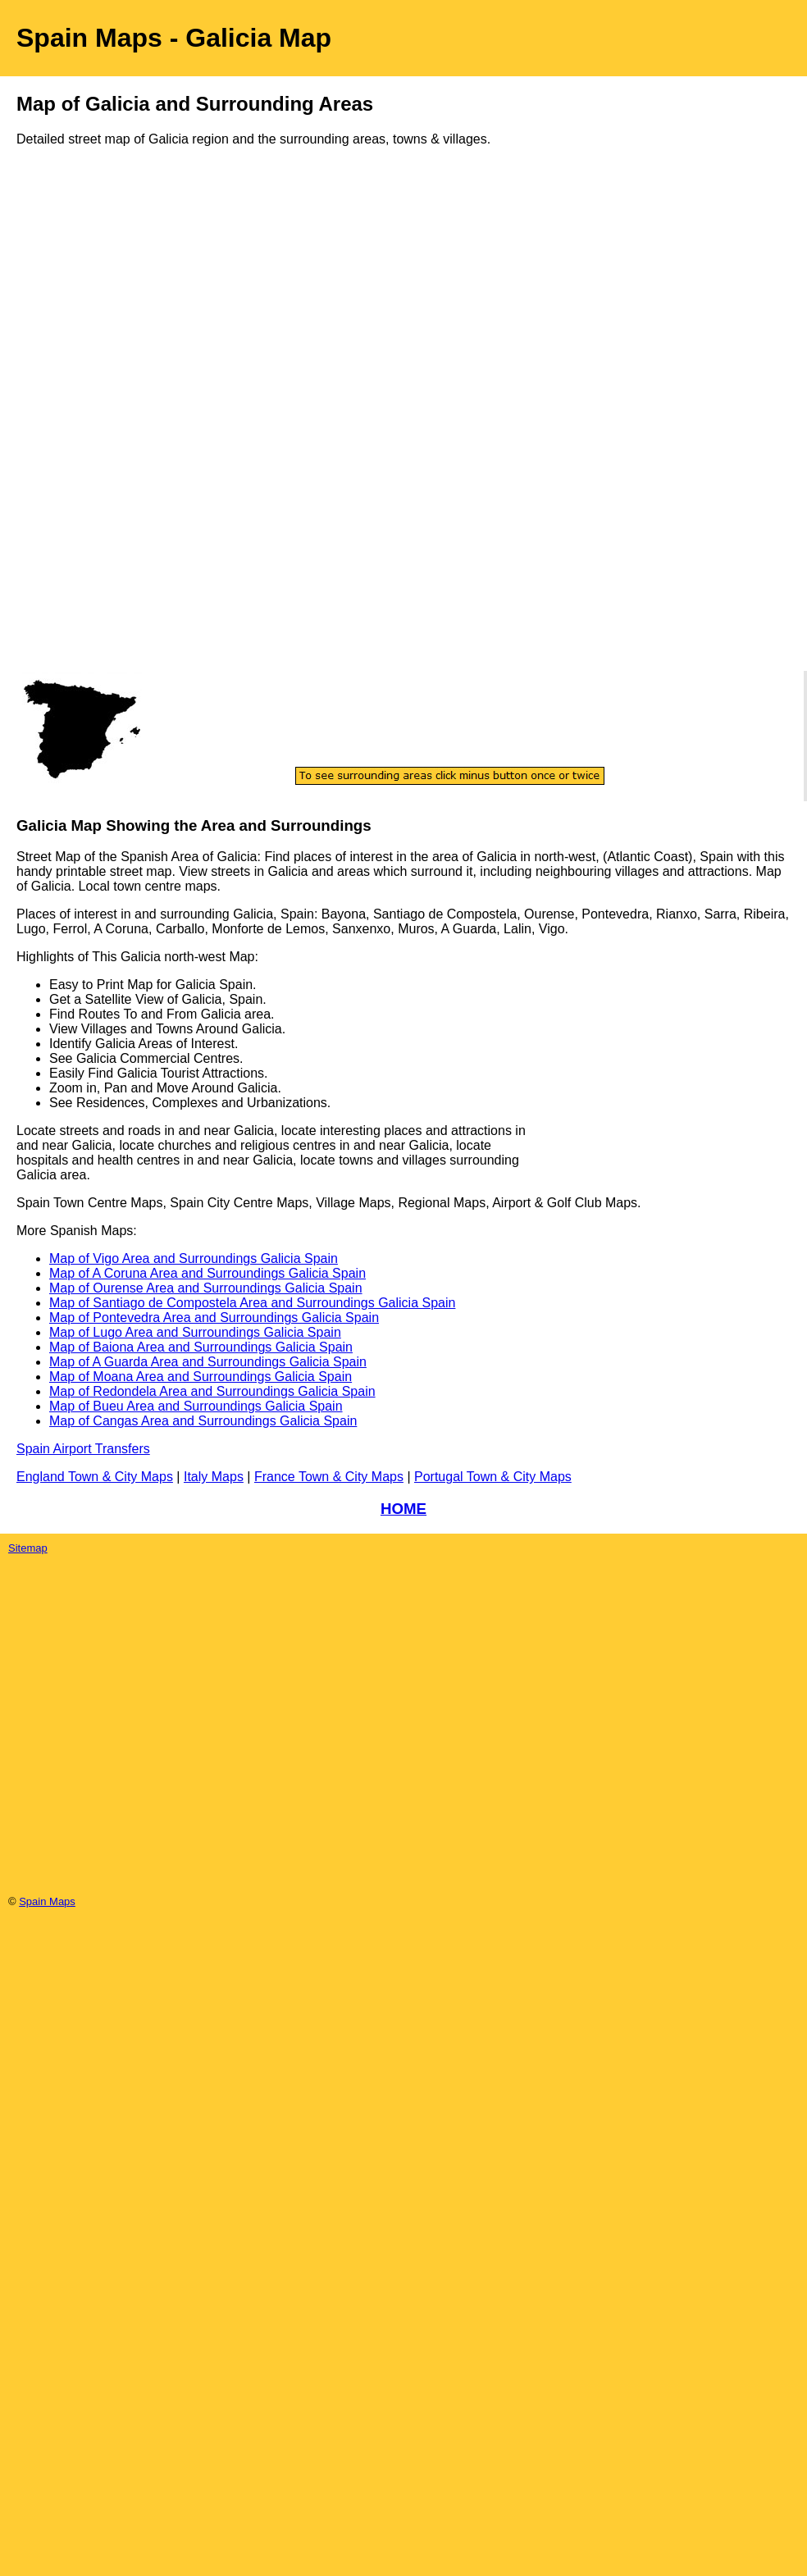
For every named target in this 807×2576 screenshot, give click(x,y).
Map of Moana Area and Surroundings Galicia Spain (200, 1377)
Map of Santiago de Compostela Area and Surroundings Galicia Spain (252, 1303)
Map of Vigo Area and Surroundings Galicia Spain (193, 1258)
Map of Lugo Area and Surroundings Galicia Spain (195, 1332)
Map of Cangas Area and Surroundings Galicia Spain (203, 1421)
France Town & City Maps (329, 1477)
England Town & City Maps (94, 1477)
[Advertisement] (82, 425)
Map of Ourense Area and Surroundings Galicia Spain (205, 1288)
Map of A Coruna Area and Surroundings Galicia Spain (207, 1273)
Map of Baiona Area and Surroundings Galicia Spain (201, 1347)
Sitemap (28, 1548)
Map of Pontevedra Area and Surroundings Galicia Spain (214, 1317)
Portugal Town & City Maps (493, 1477)
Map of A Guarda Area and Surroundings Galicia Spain (208, 1362)
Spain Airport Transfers (83, 1449)
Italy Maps (214, 1477)
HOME (403, 1508)
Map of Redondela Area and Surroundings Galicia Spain (212, 1391)
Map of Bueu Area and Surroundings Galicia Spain (196, 1406)
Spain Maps (47, 1901)
